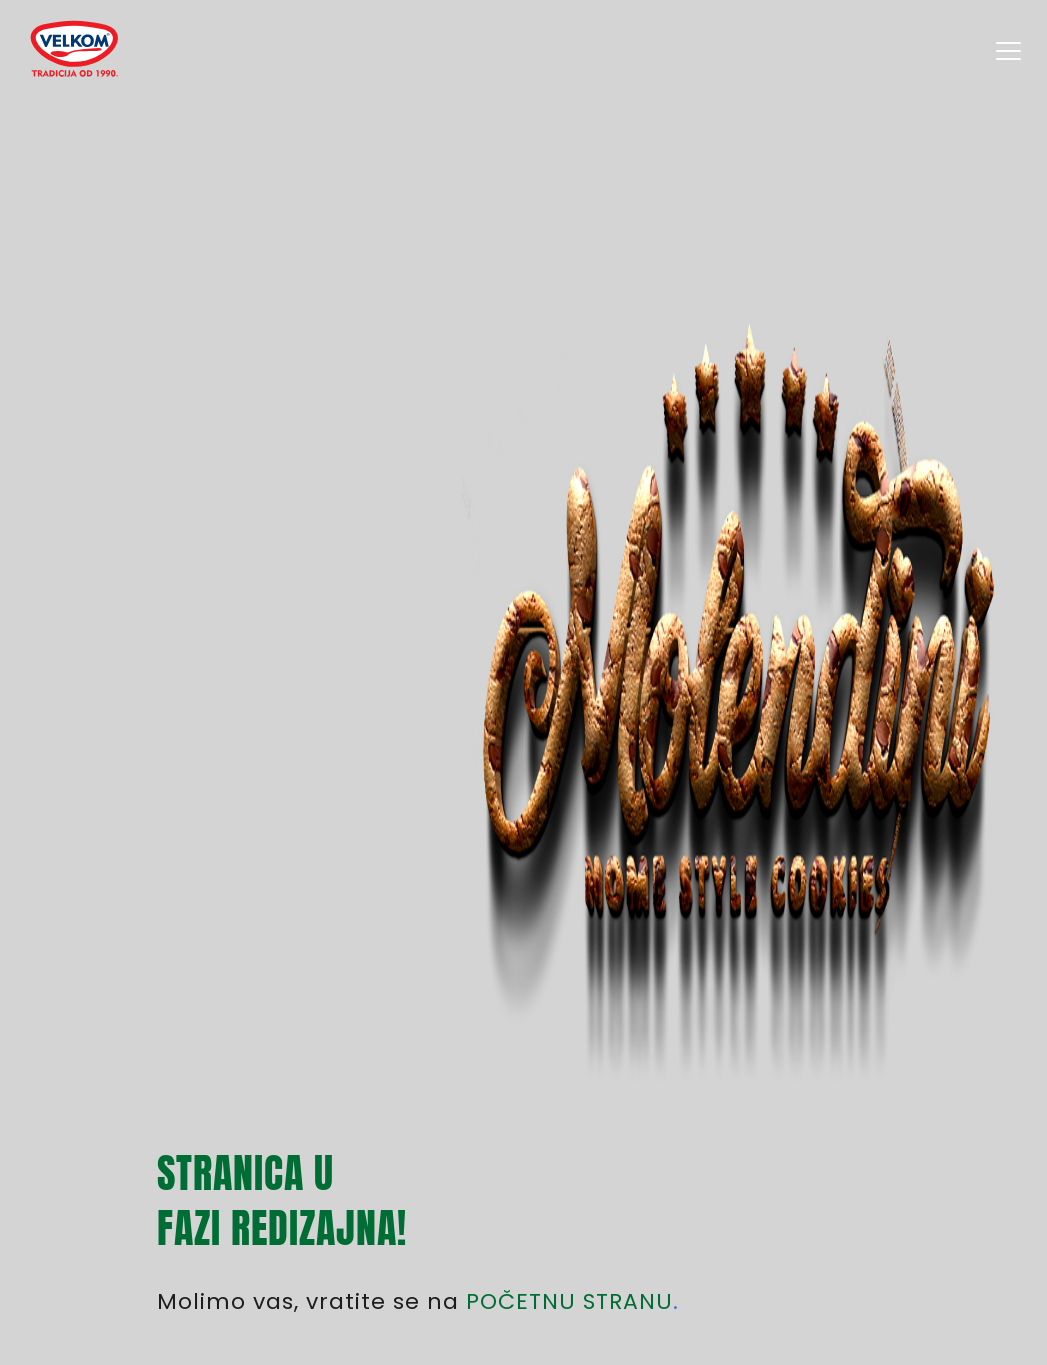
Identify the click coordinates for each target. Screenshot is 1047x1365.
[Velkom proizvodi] (73, 50)
